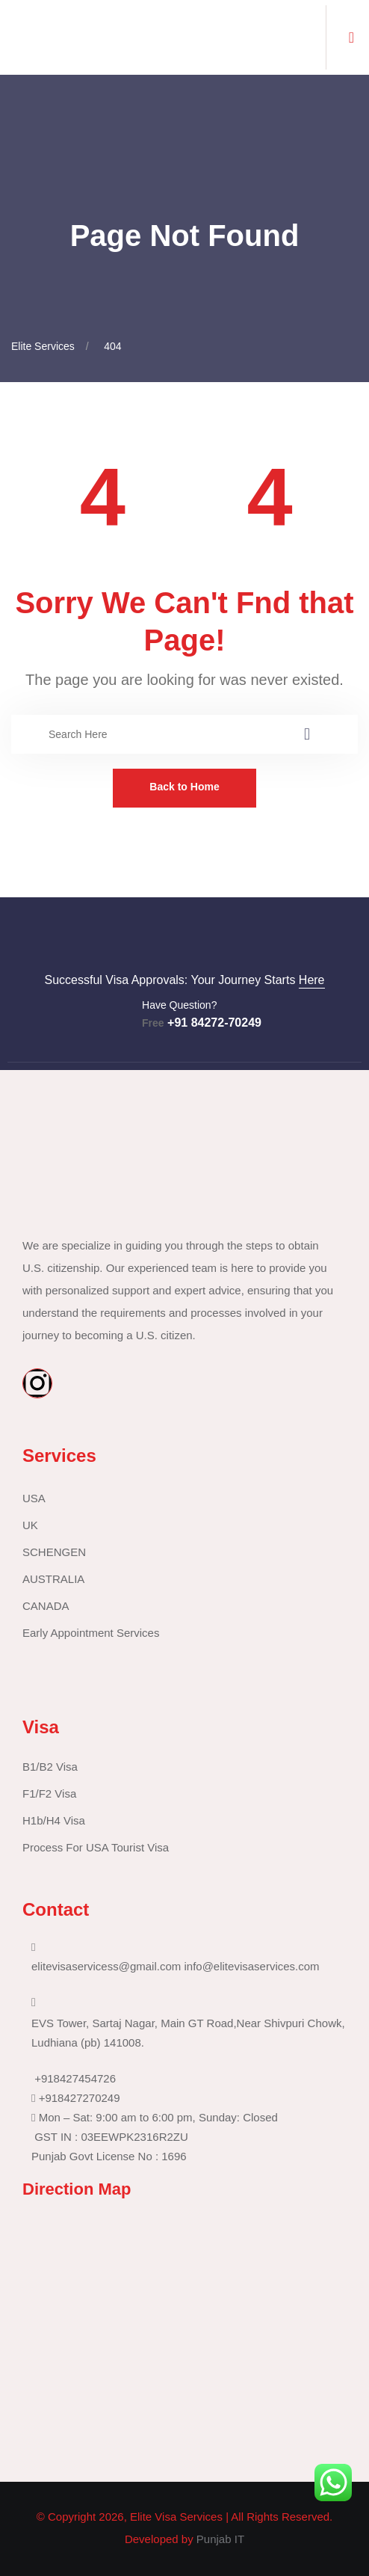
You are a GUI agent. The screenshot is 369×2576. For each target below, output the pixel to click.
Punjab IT (220, 2539)
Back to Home (184, 787)
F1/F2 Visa (49, 1793)
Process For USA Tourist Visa (95, 1847)
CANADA (45, 1605)
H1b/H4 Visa (53, 1820)
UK (30, 1525)
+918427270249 (79, 2097)
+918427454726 (75, 2078)
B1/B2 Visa (50, 1766)
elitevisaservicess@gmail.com (106, 1966)
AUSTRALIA (53, 1579)
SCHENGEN (54, 1552)
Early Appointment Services (90, 1632)
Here (312, 980)
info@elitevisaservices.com (251, 1966)
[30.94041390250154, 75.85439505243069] (175, 2332)
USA (34, 1498)
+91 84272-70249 (201, 1022)
